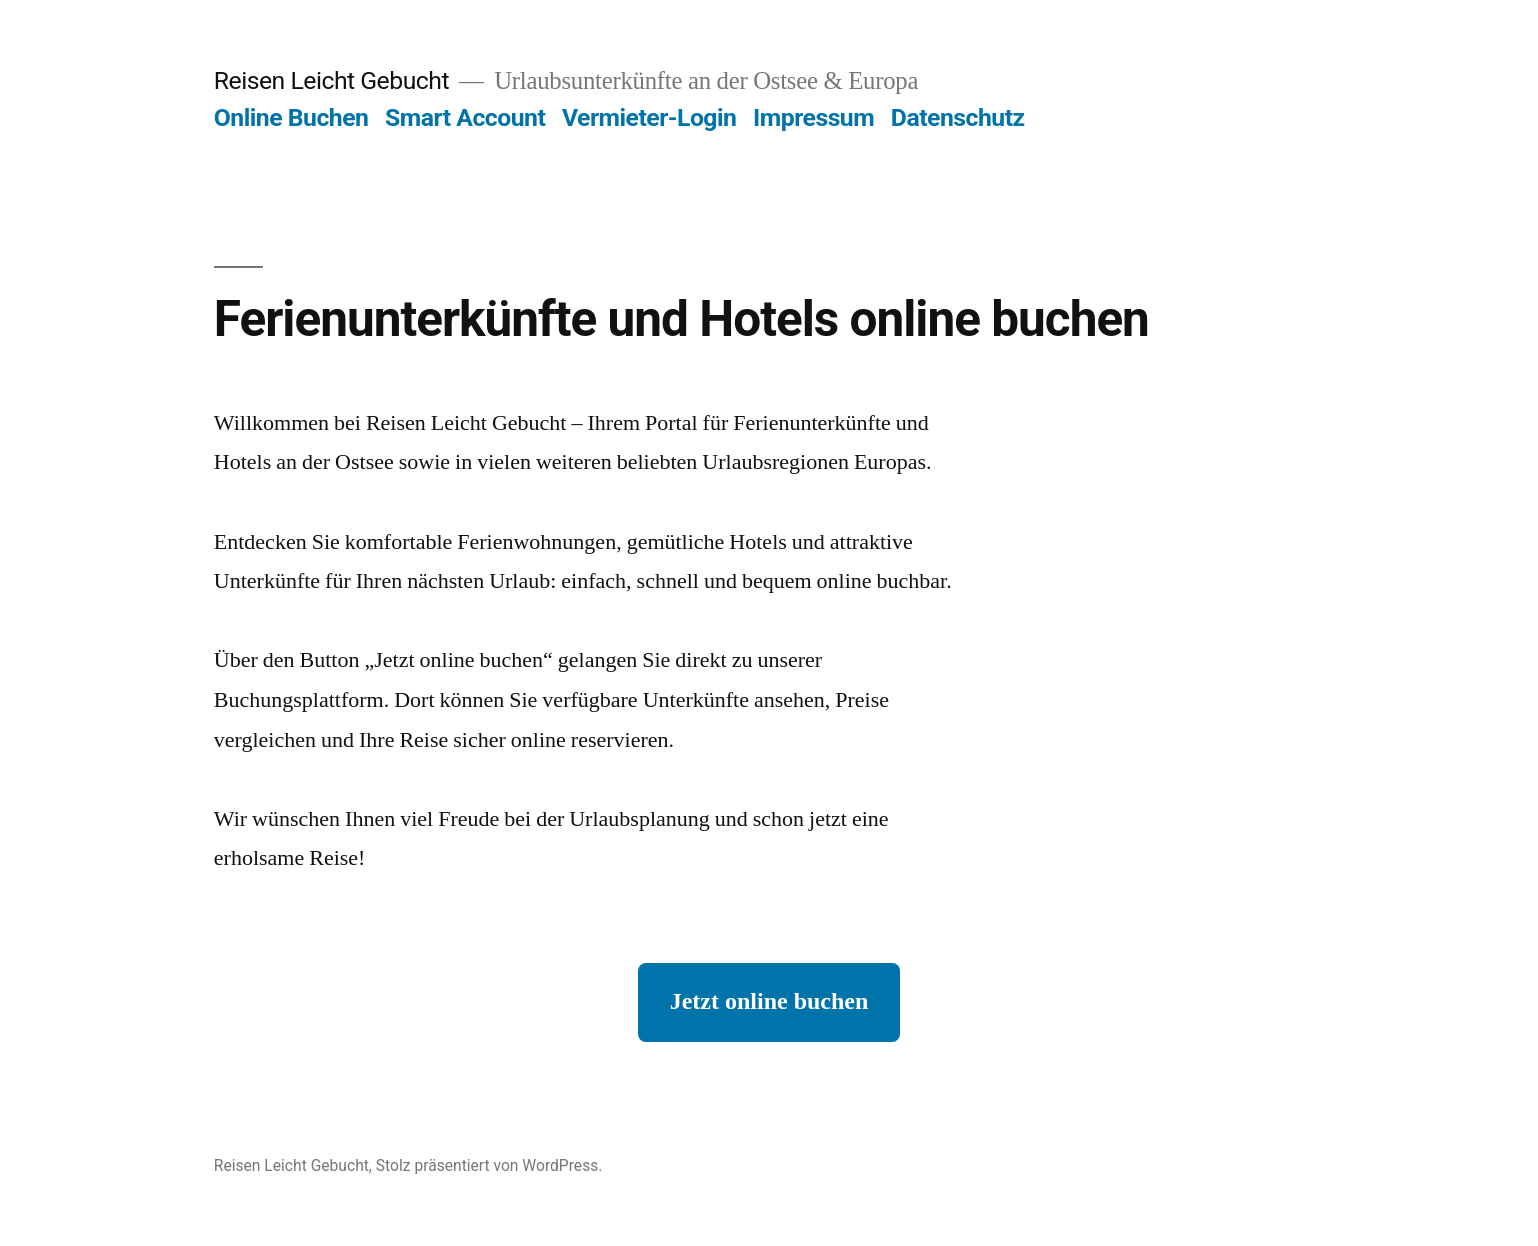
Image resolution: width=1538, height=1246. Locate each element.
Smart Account (465, 117)
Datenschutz (958, 117)
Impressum (813, 117)
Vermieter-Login (649, 117)
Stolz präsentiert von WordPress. (489, 1165)
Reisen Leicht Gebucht (331, 80)
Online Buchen (291, 117)
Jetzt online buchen (769, 1002)
